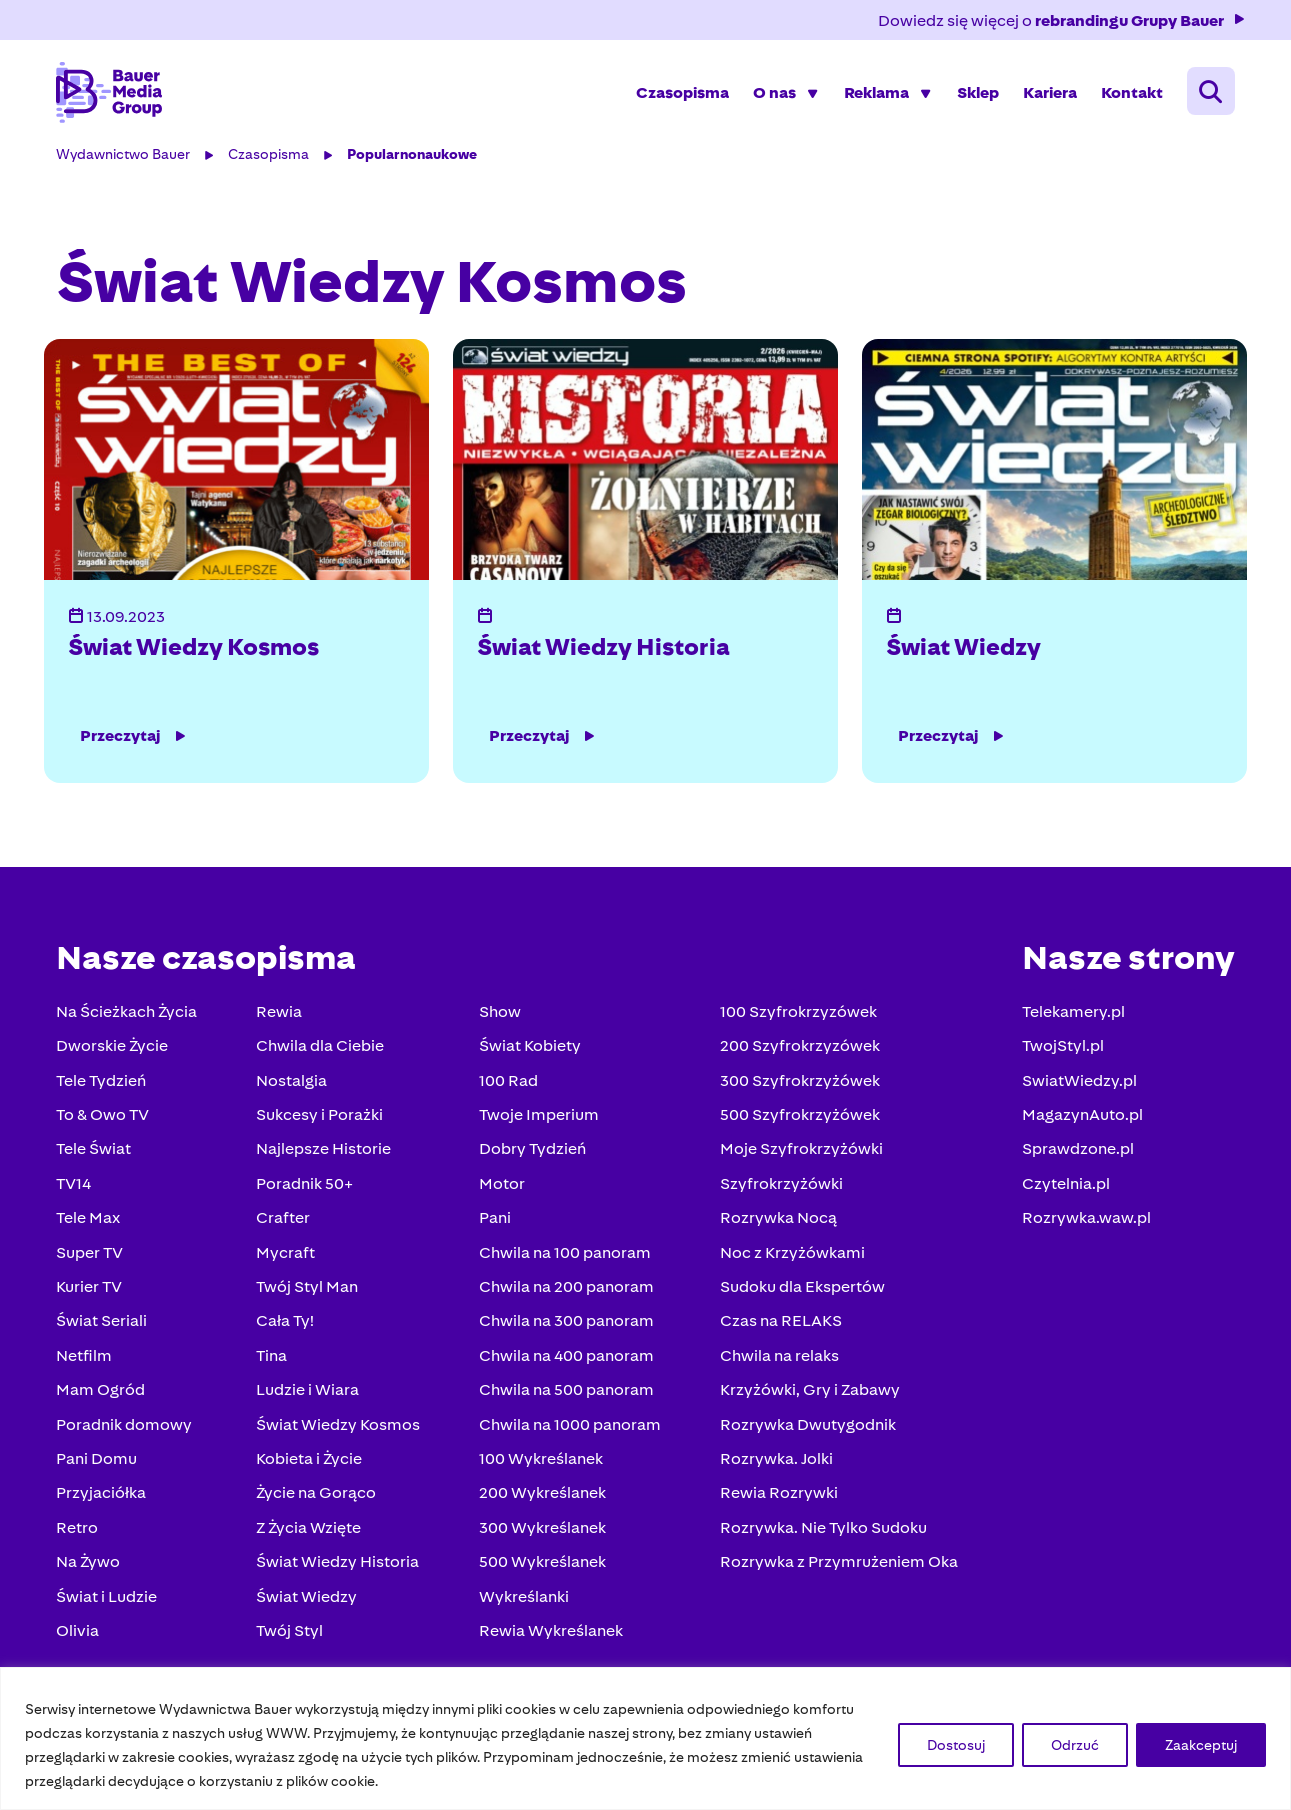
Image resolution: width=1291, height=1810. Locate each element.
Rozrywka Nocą (777, 1220)
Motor (502, 1186)
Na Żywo (90, 1564)
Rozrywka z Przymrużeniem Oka (838, 1564)
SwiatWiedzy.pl (1078, 1083)
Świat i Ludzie (108, 1599)
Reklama (875, 94)
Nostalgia (292, 1083)
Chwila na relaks (778, 1358)
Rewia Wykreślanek (551, 1633)
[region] (645, 1738)
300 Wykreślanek (542, 1530)
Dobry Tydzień (532, 1152)
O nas (773, 94)
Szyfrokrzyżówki (780, 1186)
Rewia (280, 1014)
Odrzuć (1075, 1745)
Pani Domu (98, 1461)
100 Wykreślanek (541, 1461)
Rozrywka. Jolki (775, 1461)
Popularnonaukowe (414, 158)
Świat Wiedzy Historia (604, 650)
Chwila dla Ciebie (321, 1049)
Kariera (1049, 94)
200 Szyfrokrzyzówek (799, 1049)
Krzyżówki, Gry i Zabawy (809, 1392)
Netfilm (86, 1358)
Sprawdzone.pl (1077, 1152)
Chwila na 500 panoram (566, 1392)
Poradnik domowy (126, 1427)
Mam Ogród (102, 1392)
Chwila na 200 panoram (566, 1289)
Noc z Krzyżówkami (791, 1255)
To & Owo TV (104, 1117)
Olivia (79, 1633)
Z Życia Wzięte (309, 1530)
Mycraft (286, 1255)
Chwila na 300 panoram (566, 1324)
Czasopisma (681, 94)
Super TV (91, 1255)
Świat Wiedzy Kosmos (195, 650)
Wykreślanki (524, 1599)
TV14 (75, 1186)
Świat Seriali (103, 1324)
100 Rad (508, 1083)
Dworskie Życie (114, 1049)
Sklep (977, 94)
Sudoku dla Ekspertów (801, 1289)
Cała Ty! (286, 1324)
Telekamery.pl (1072, 1014)
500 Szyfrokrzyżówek (799, 1117)
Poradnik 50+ (305, 1186)
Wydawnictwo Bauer (125, 158)
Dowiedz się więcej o (1061, 20)
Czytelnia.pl (1065, 1186)
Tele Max (90, 1220)
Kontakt (1131, 94)
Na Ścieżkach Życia (128, 1014)
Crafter (284, 1220)
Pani (495, 1220)
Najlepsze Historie (324, 1152)
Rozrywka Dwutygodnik (807, 1427)
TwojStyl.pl (1062, 1049)
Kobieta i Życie (310, 1461)
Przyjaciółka (103, 1496)
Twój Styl (290, 1633)
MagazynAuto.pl (1081, 1117)
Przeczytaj (136, 739)
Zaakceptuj (1201, 1745)
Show (500, 1014)
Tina (272, 1358)
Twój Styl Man (308, 1289)
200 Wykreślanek (542, 1496)
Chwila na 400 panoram (566, 1358)
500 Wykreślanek (542, 1564)
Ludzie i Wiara (308, 1392)
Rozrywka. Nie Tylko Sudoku (822, 1530)
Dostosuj (956, 1745)
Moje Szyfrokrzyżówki (800, 1152)
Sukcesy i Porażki (320, 1117)
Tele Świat (95, 1152)
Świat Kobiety (530, 1049)
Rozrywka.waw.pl (1085, 1220)
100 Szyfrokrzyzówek (797, 1014)
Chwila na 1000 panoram (570, 1427)
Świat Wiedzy (963, 650)
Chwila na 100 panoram (565, 1255)
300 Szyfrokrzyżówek (799, 1083)
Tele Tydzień (103, 1083)
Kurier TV (91, 1289)
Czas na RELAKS (780, 1324)
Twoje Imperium (539, 1117)
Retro (79, 1530)
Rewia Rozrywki (778, 1496)
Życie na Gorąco (317, 1496)
